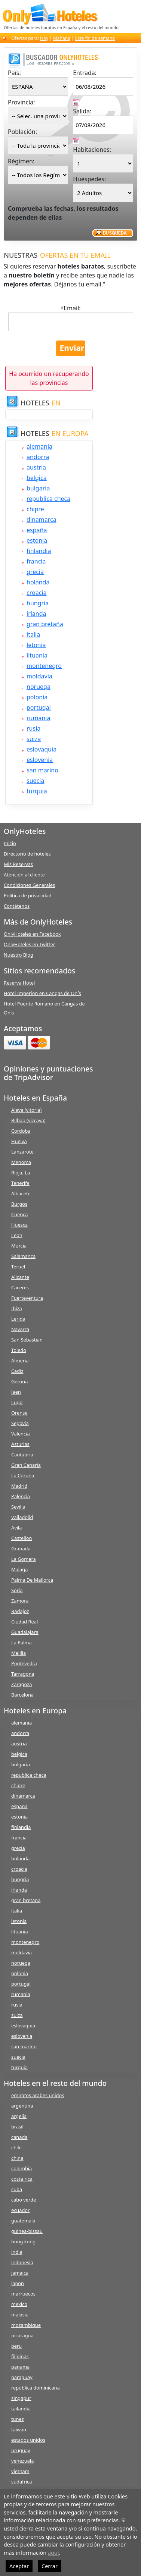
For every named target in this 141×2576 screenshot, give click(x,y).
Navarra (20, 1329)
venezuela (22, 2460)
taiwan (18, 2429)
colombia (21, 2168)
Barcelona (22, 1694)
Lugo (16, 1402)
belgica (37, 478)
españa (37, 530)
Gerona (19, 1381)
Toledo (18, 1350)
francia (36, 561)
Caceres (20, 1287)
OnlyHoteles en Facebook (32, 934)
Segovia (20, 1423)
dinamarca (41, 519)
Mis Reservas (18, 864)
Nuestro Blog (18, 954)
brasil (17, 2126)
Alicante (20, 1277)
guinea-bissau (27, 2231)
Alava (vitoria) (26, 1110)
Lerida (18, 1318)
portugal (39, 707)
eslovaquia (41, 749)
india (16, 2252)
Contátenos (17, 906)
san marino (42, 770)
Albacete (21, 1193)
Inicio (10, 843)
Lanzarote (22, 1151)
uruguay (20, 2450)
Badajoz (20, 1611)
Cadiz (17, 1371)
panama (20, 2366)
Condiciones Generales (29, 885)
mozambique (26, 2325)
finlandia (39, 551)
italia (33, 634)
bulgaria (38, 488)
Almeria (19, 1360)
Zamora (19, 1600)
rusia (33, 728)
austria (36, 467)
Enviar (72, 348)
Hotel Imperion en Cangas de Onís (42, 993)
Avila (16, 1527)
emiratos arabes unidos (37, 2095)
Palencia (20, 1496)
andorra (38, 457)
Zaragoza (21, 1684)
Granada (21, 1548)
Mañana (61, 38)
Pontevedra (24, 1663)
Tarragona (22, 1673)
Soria (17, 1590)
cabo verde (23, 2199)
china (17, 2158)
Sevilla (18, 1506)
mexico (19, 2304)
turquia (37, 791)
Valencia (20, 1433)
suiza (34, 739)
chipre (35, 509)
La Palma (21, 1642)
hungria (38, 603)
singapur (21, 2398)
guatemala (23, 2220)
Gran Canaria (26, 1465)
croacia (36, 593)
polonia (37, 697)
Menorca (21, 1162)
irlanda (36, 613)
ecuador (20, 2210)
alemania (39, 446)
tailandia (21, 2408)
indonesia (22, 2262)
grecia (35, 572)
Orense (19, 1412)
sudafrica (21, 2481)
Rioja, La (20, 1172)
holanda (38, 582)
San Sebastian (27, 1339)
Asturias (20, 1444)
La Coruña (22, 1475)
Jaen (16, 1392)
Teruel (18, 1266)
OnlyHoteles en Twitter (29, 944)
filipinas (20, 2356)
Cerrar (50, 2566)
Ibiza (16, 1308)
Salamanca (23, 1256)
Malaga (19, 1569)
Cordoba (21, 1130)
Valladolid (22, 1517)
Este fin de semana (95, 38)
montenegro (44, 666)
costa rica (22, 2178)
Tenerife (20, 1183)
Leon (16, 1235)
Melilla (18, 1653)
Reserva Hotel (19, 982)
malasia (19, 2314)
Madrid (19, 1485)
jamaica (19, 2272)
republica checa (48, 499)
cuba (16, 2189)
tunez (17, 2419)
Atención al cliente (24, 874)
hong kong (23, 2241)
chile (16, 2147)
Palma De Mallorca (32, 1579)
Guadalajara (25, 1632)
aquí (53, 2552)
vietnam (20, 2471)
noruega (38, 687)
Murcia (19, 1245)
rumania (38, 718)
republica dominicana (35, 2387)
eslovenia (40, 760)
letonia (36, 645)
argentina (22, 2105)
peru (16, 2346)
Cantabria (22, 1454)
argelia (19, 2116)
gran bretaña (45, 624)
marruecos (23, 2293)
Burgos (19, 1204)
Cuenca (19, 1214)
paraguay (22, 2377)
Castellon (21, 1538)
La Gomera (23, 1559)
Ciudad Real (24, 1621)
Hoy (44, 38)
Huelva (19, 1141)
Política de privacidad (28, 895)
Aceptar (19, 2566)
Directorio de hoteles (27, 853)
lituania (37, 655)
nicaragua (22, 2335)
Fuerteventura (27, 1298)
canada (19, 2137)
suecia (35, 780)
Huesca (19, 1224)
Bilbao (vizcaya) (28, 1120)
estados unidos (28, 2440)
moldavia (39, 676)
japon (17, 2283)
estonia (37, 540)
